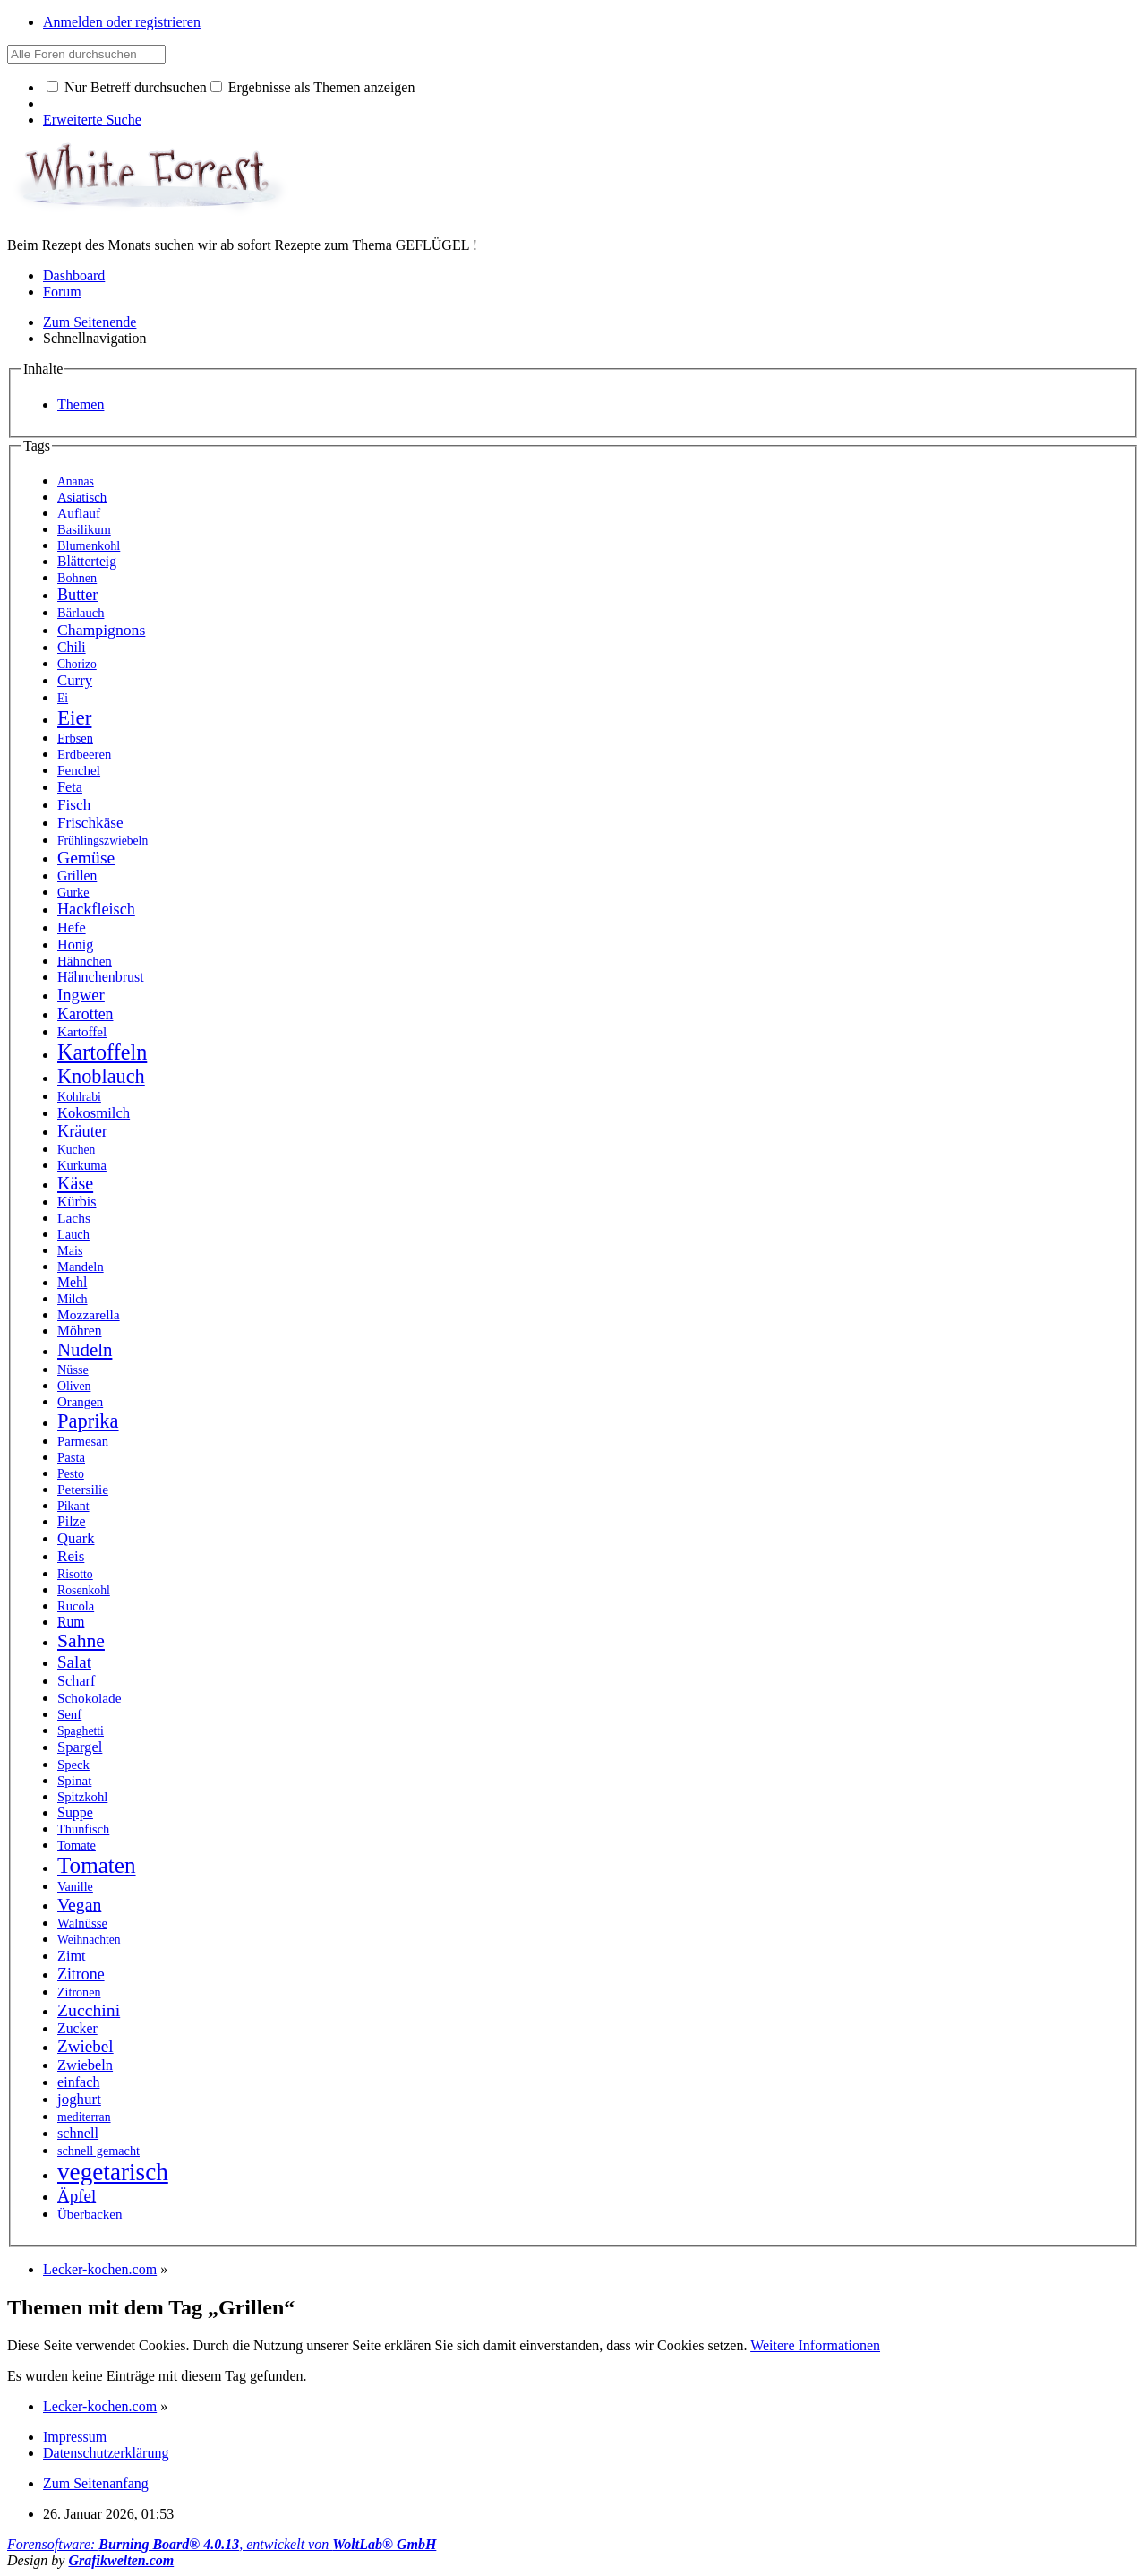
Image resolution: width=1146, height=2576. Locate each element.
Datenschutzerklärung (105, 2452)
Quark (75, 1538)
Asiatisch (82, 497)
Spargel (79, 1747)
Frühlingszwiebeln (102, 840)
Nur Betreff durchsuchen (127, 87)
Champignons (101, 630)
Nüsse (73, 1369)
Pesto (70, 1474)
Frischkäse (90, 822)
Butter (77, 595)
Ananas (75, 481)
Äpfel (76, 2195)
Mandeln (80, 1266)
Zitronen (78, 1992)
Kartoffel (82, 1031)
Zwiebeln (85, 2065)
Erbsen (75, 738)
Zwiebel (85, 2046)
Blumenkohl (88, 545)
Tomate (76, 1845)
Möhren (79, 1330)
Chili (71, 647)
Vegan (79, 1904)
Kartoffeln (102, 1052)
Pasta (71, 1457)
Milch (72, 1299)
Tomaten (96, 1865)
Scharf (76, 1680)
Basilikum (84, 529)
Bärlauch (80, 612)
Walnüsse (82, 1923)
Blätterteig (86, 561)
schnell (77, 2133)
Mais (69, 1250)
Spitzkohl (82, 1797)
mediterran (84, 2117)
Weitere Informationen (815, 2345)
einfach (78, 2082)
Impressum (75, 2436)
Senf (69, 1714)
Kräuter (82, 1131)
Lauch (73, 1234)
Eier (74, 717)
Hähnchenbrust (100, 976)
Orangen (80, 1402)
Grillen (77, 875)
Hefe (71, 927)
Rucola (75, 1606)
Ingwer (81, 994)
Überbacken (90, 2214)
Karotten (85, 1014)
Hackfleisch (96, 909)
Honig (75, 944)
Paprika (88, 1421)
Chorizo (77, 664)
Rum (70, 1621)
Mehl (72, 1282)
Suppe (75, 1812)
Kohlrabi (79, 1096)
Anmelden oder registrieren (122, 22)
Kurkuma (82, 1165)
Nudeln (84, 1350)
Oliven (73, 1386)
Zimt (71, 1955)
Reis (70, 1556)
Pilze (71, 1521)
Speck (73, 1764)
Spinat (74, 1780)
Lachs (73, 1217)
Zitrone (81, 1974)
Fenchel (78, 769)
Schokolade (89, 1697)
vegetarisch (112, 2172)
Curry (74, 680)
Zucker (77, 2028)
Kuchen (76, 1149)
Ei (62, 698)
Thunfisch (83, 1829)
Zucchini (88, 2010)
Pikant (73, 1506)
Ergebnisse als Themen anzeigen (312, 87)
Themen (80, 404)
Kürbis (76, 1201)
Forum (62, 291)
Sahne (81, 1641)
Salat (74, 1662)
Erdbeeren (84, 754)
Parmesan (82, 1441)
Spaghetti (80, 1731)
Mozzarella (88, 1314)
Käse (75, 1183)
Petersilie (82, 1489)
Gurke (73, 892)
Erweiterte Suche (92, 119)
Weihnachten (89, 1939)
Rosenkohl (83, 1590)
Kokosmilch (93, 1112)
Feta (69, 786)
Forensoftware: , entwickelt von (221, 2544)
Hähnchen (84, 961)
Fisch (73, 804)
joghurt (79, 2099)
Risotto (75, 1574)
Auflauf (78, 512)
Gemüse (86, 857)
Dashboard (74, 275)
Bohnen (77, 578)
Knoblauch (101, 1076)
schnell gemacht (98, 2150)
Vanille (75, 1886)
